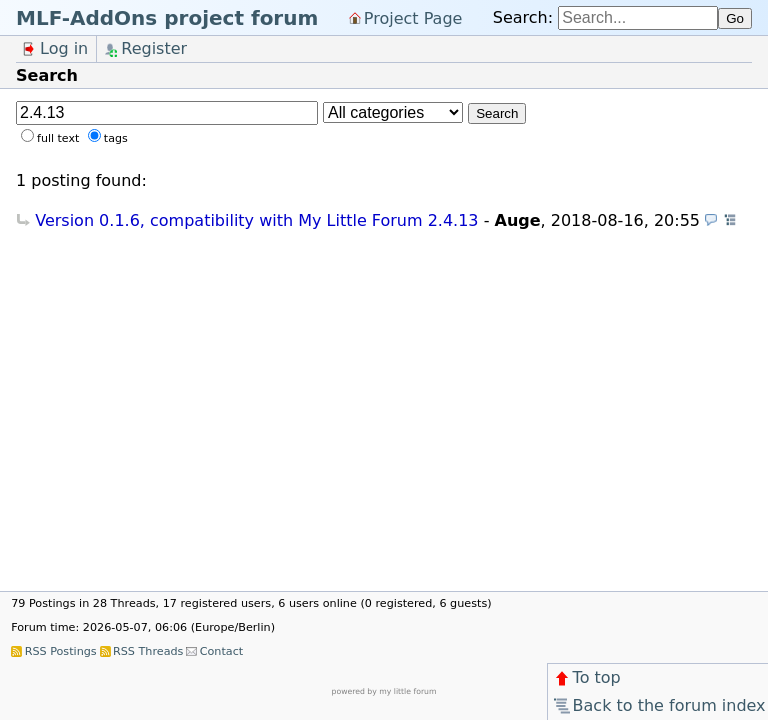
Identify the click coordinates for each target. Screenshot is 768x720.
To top (586, 677)
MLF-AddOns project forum (167, 18)
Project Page (413, 17)
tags (116, 138)
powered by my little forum (384, 691)
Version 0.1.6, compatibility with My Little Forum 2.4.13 (256, 220)
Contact (222, 651)
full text (58, 138)
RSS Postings (61, 651)
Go (735, 18)
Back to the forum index (658, 705)
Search (497, 113)
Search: (523, 17)
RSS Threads (148, 651)
